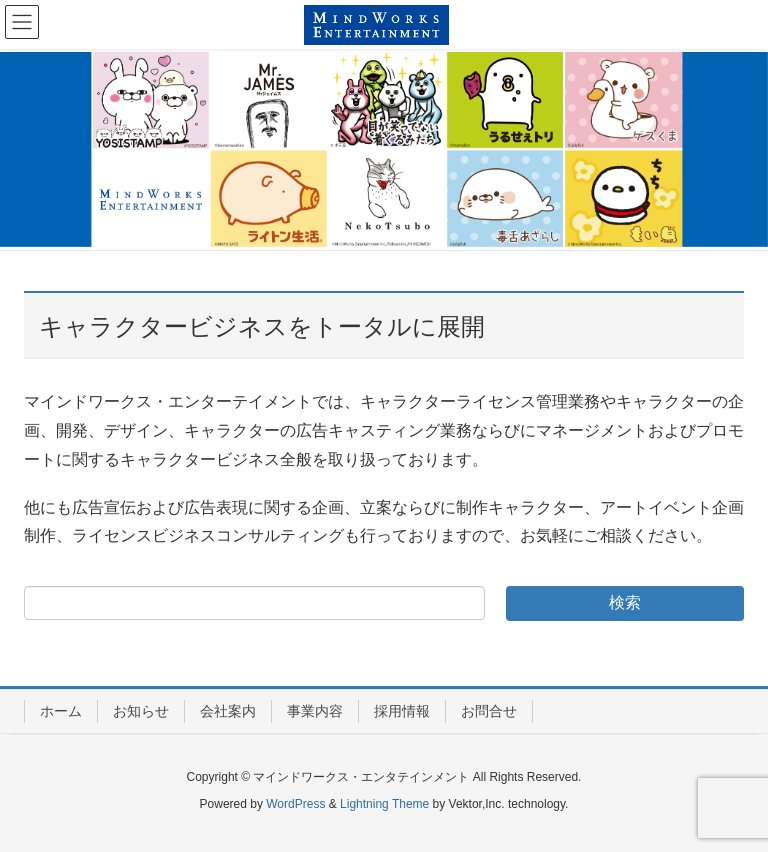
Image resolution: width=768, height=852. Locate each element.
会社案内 (228, 711)
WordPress (295, 804)
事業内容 (315, 711)
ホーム (61, 711)
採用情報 (402, 711)
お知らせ (141, 711)
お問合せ (489, 711)
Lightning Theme (384, 804)
